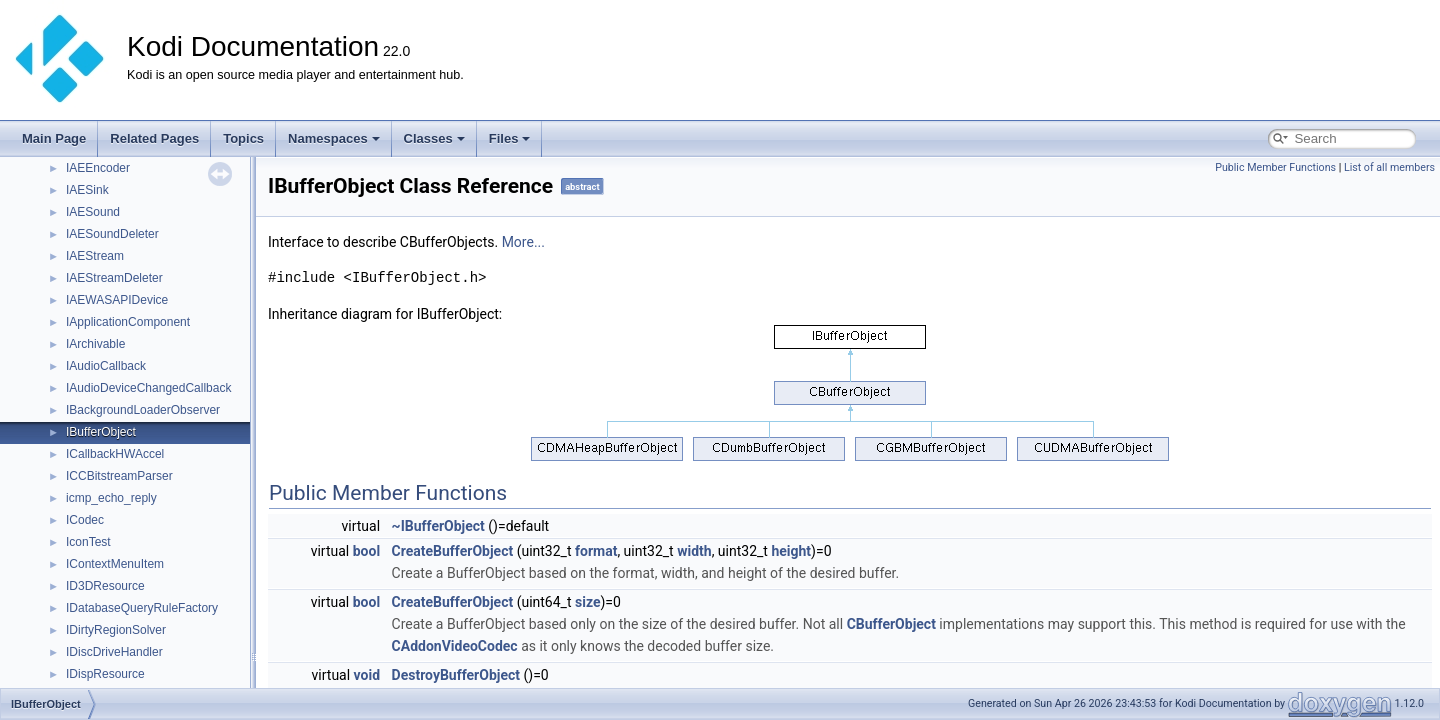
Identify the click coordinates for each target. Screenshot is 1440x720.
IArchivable (95, 344)
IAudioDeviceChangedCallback (148, 388)
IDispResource (105, 674)
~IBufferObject (438, 526)
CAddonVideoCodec (455, 646)
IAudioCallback (106, 366)
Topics (243, 138)
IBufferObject (101, 432)
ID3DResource (105, 586)
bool (366, 551)
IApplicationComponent (128, 322)
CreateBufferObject (453, 551)
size (587, 602)
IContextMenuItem (115, 564)
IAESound (93, 212)
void (367, 675)
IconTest (88, 542)
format (596, 551)
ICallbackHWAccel (115, 454)
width (694, 551)
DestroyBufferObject (456, 675)
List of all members (1389, 167)
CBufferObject (891, 624)
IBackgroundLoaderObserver (143, 410)
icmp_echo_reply (111, 498)
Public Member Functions (1275, 167)
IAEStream (95, 256)
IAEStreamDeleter (114, 278)
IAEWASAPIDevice (117, 300)
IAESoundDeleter (112, 234)
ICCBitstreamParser (119, 476)
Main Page (54, 138)
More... (523, 242)
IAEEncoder (98, 168)
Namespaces (334, 138)
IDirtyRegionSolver (116, 630)
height (791, 551)
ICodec (85, 520)
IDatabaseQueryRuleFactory (142, 608)
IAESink (87, 190)
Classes (434, 138)
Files (510, 138)
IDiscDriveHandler (114, 652)
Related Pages (154, 138)
